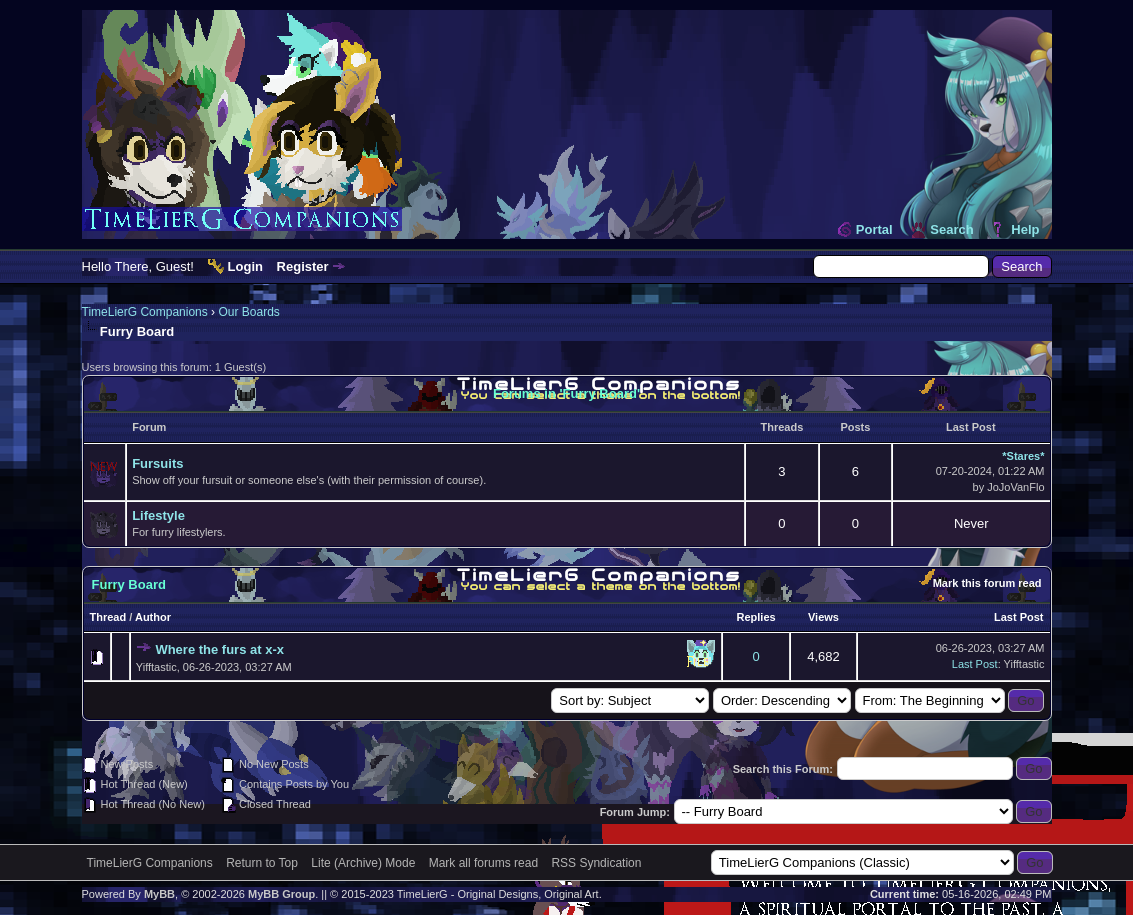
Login (245, 266)
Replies (756, 617)
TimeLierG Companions (145, 312)
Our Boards (248, 312)
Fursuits (157, 463)
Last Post (1019, 617)
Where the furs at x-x (219, 649)
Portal (874, 229)
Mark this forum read (987, 583)
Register (303, 266)
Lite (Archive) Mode (363, 863)
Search (951, 229)
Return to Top (262, 863)
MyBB (159, 894)
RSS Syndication (596, 863)
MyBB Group (281, 894)
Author (153, 617)
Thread (108, 617)
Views (823, 617)
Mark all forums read (483, 863)
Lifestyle (158, 515)
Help (1025, 229)
